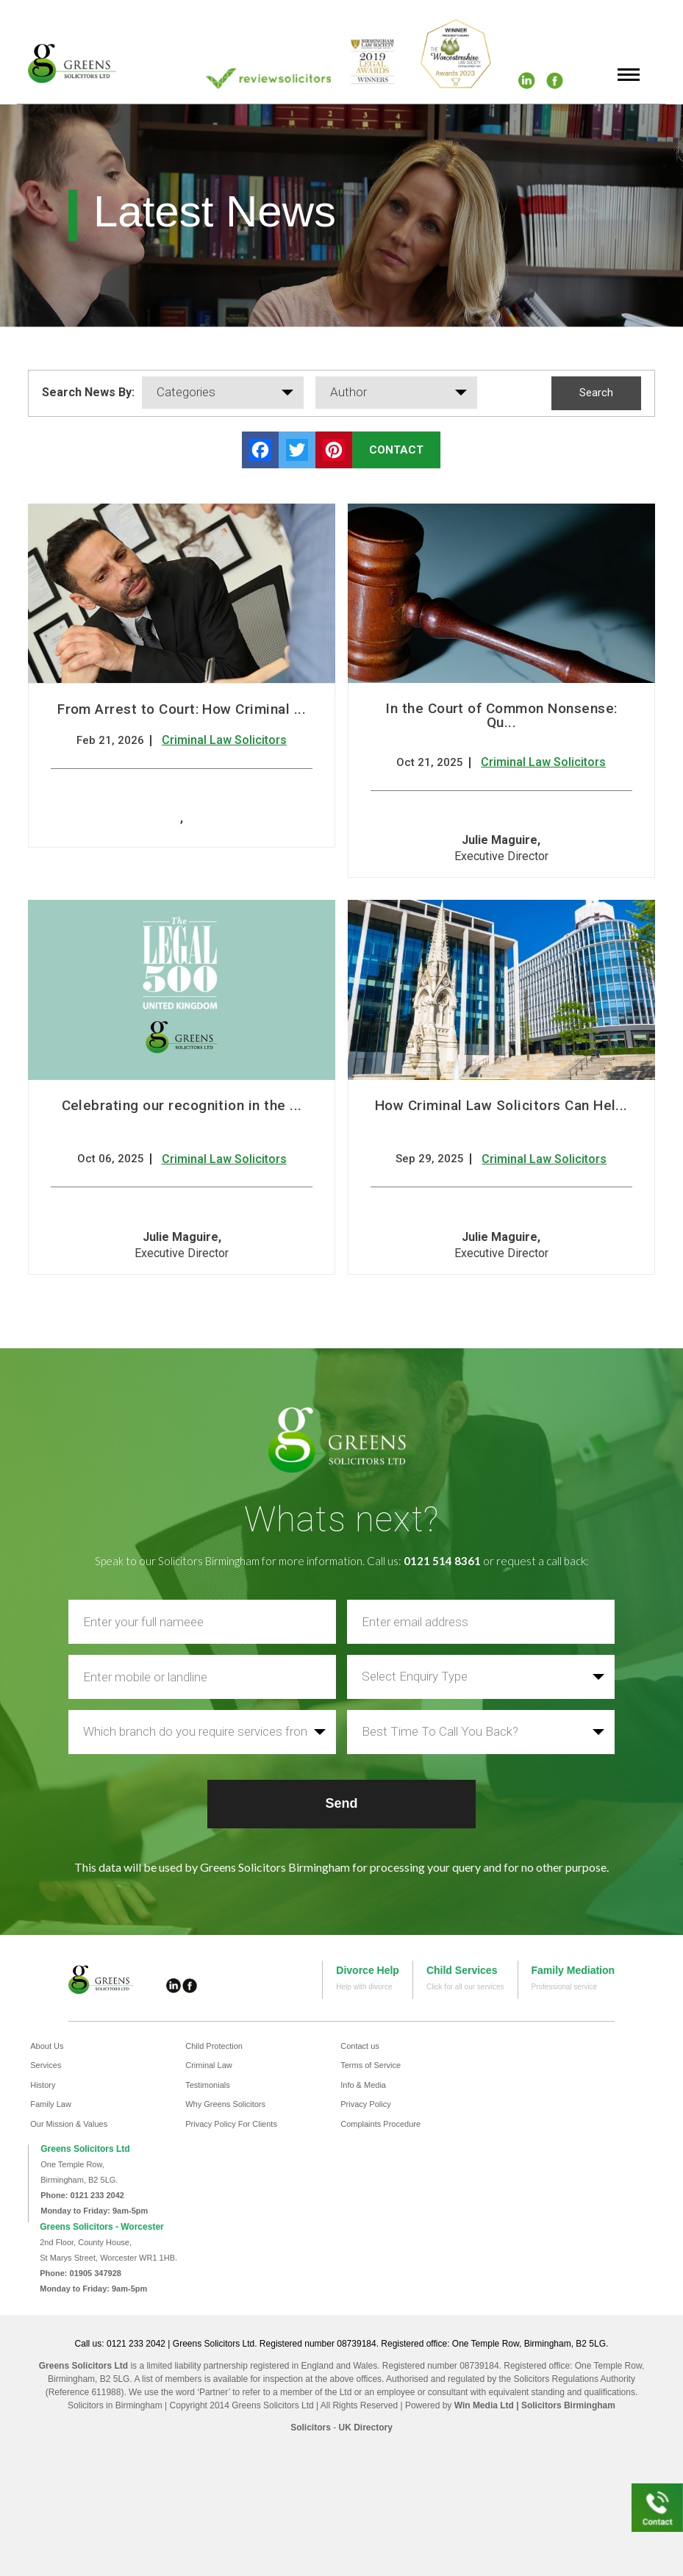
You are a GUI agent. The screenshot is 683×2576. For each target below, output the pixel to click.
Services (45, 2065)
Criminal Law (208, 2065)
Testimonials (207, 2085)
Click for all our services (465, 1987)
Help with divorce (364, 1987)
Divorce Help (367, 1970)
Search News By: (88, 392)
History (42, 2085)
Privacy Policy (365, 2104)
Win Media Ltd (484, 2405)
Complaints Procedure (380, 2123)
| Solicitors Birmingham (564, 2405)
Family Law (50, 2104)
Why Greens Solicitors (225, 2104)
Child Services (462, 1970)
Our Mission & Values (68, 2123)
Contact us (359, 2046)
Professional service (564, 1987)
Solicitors (310, 2427)
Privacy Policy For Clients (231, 2123)
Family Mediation (573, 1970)
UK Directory (365, 2427)
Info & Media (363, 2085)
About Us (46, 2046)
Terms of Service (370, 2065)
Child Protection (214, 2046)
